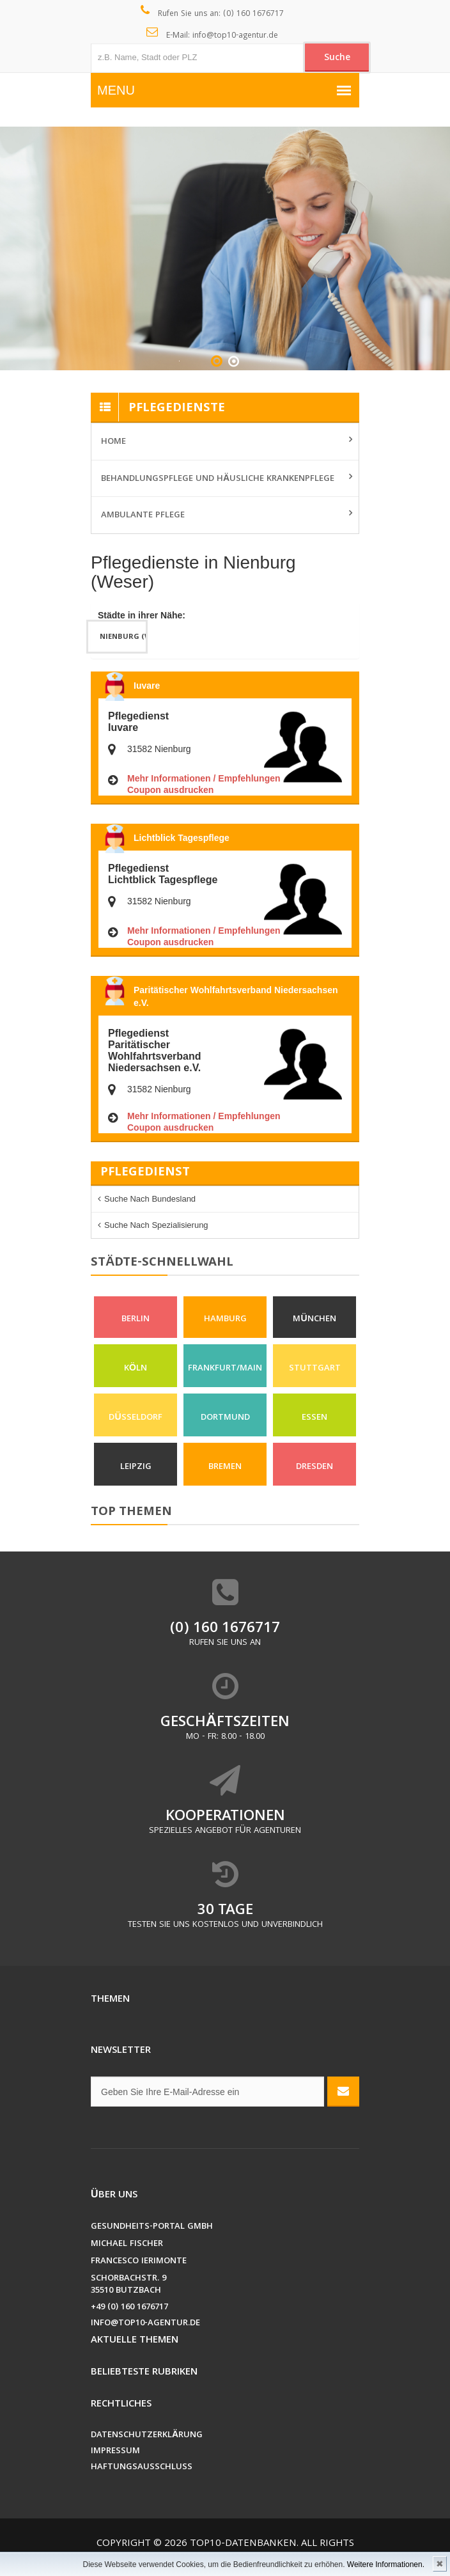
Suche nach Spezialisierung (156, 1225)
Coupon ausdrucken (170, 790)
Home (113, 442)
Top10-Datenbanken (243, 2544)
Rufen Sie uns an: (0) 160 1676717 (212, 12)
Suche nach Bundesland (150, 1199)
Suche (337, 58)
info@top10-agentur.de (145, 2323)
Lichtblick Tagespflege (181, 838)
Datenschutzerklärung (147, 2435)
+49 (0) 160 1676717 (129, 2307)
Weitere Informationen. (385, 2564)
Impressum (115, 2451)
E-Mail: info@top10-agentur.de (212, 34)
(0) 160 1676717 (225, 1629)
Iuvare (147, 685)
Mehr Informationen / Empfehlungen (204, 778)
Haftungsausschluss (141, 2467)
